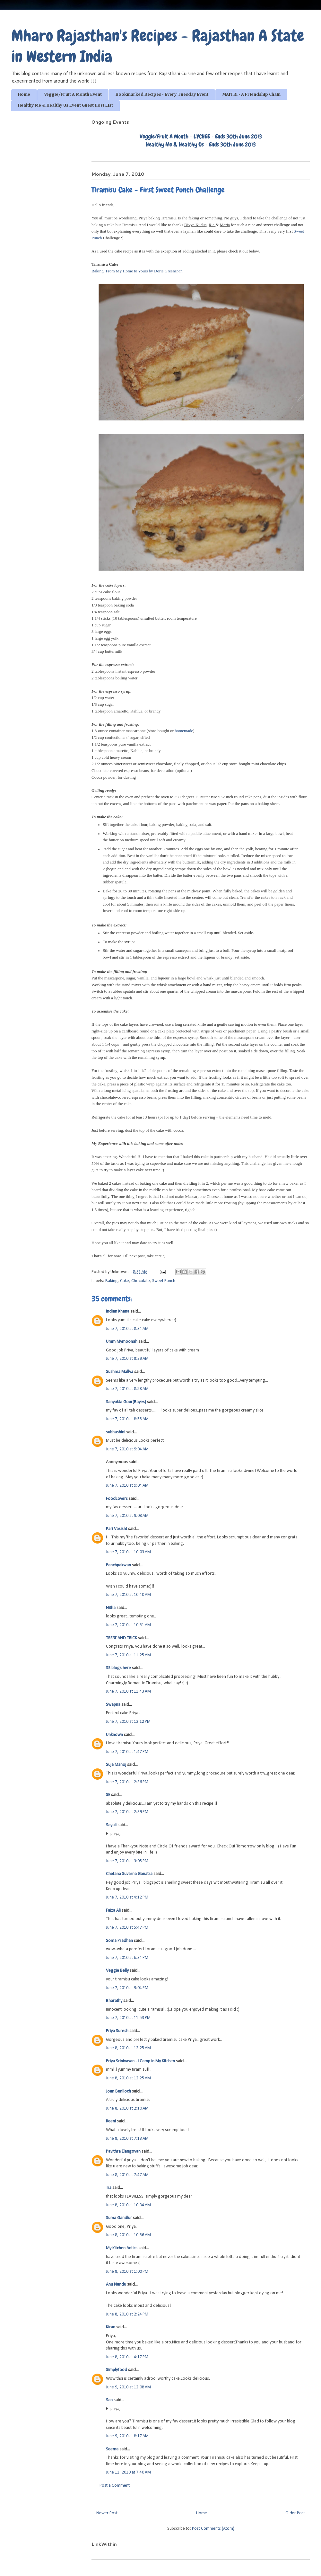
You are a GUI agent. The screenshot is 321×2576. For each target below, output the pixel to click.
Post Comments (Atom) (213, 2528)
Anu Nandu (116, 2284)
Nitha (111, 1608)
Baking (111, 1281)
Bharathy (114, 2000)
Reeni (111, 2121)
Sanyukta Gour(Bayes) (126, 1402)
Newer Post (106, 2513)
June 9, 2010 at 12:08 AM (128, 2387)
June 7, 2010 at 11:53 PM (128, 2017)
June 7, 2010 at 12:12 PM (128, 1721)
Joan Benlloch (118, 2091)
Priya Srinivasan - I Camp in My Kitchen (140, 2061)
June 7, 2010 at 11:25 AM (128, 1655)
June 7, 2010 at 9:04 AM (127, 1449)
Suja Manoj (116, 1764)
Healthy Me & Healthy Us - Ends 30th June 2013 (201, 144)
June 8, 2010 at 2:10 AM (127, 2108)
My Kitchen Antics (121, 2248)
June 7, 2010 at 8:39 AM (127, 1358)
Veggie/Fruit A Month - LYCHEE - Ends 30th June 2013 (201, 136)
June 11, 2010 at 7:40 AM (128, 2472)
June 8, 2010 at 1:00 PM (127, 2271)
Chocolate (140, 1281)
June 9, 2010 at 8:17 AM (127, 2436)
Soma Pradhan (119, 1940)
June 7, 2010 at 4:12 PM (127, 1897)
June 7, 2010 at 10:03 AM (128, 1552)
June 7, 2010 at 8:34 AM (127, 1328)
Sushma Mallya (119, 1371)
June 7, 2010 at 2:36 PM (127, 1782)
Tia (108, 2187)
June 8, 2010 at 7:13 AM (127, 2138)
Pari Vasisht (116, 1529)
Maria (225, 224)
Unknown (114, 1734)
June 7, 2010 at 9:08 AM (127, 1515)
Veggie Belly (117, 1970)
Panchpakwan (118, 1565)
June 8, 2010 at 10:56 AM (128, 2235)
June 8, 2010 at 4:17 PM (127, 2357)
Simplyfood (116, 2370)
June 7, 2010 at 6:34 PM (127, 1957)
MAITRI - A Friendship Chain (251, 94)
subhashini (115, 1432)
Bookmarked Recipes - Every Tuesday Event (162, 94)
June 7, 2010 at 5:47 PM (127, 1927)
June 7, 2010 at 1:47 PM (127, 1751)
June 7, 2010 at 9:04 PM (127, 1988)
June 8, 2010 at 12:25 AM (128, 2048)
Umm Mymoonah (121, 1341)
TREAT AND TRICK (121, 1638)
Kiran (110, 2327)
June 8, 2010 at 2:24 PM (127, 2314)
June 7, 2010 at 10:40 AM (128, 1594)
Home (24, 94)
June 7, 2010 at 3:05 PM (127, 1861)
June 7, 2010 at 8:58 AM (127, 1388)
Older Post (295, 2513)
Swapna (113, 1704)
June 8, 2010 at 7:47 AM (127, 2175)
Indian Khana (117, 1311)
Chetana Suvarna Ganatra (129, 1874)
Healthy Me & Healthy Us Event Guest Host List (65, 105)
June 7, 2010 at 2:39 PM (127, 1812)
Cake (124, 1281)
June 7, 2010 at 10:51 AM (128, 1625)
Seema (112, 2449)
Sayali (111, 1825)
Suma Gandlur (119, 2218)
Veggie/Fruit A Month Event (73, 94)
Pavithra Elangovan (123, 2151)
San (109, 2400)
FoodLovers (117, 1498)
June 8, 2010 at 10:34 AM (128, 2205)
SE (108, 1795)
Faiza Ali (113, 1910)
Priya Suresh (117, 2031)
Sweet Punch (163, 1281)
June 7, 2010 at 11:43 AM (128, 1691)
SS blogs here (118, 1668)
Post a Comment (115, 2485)
